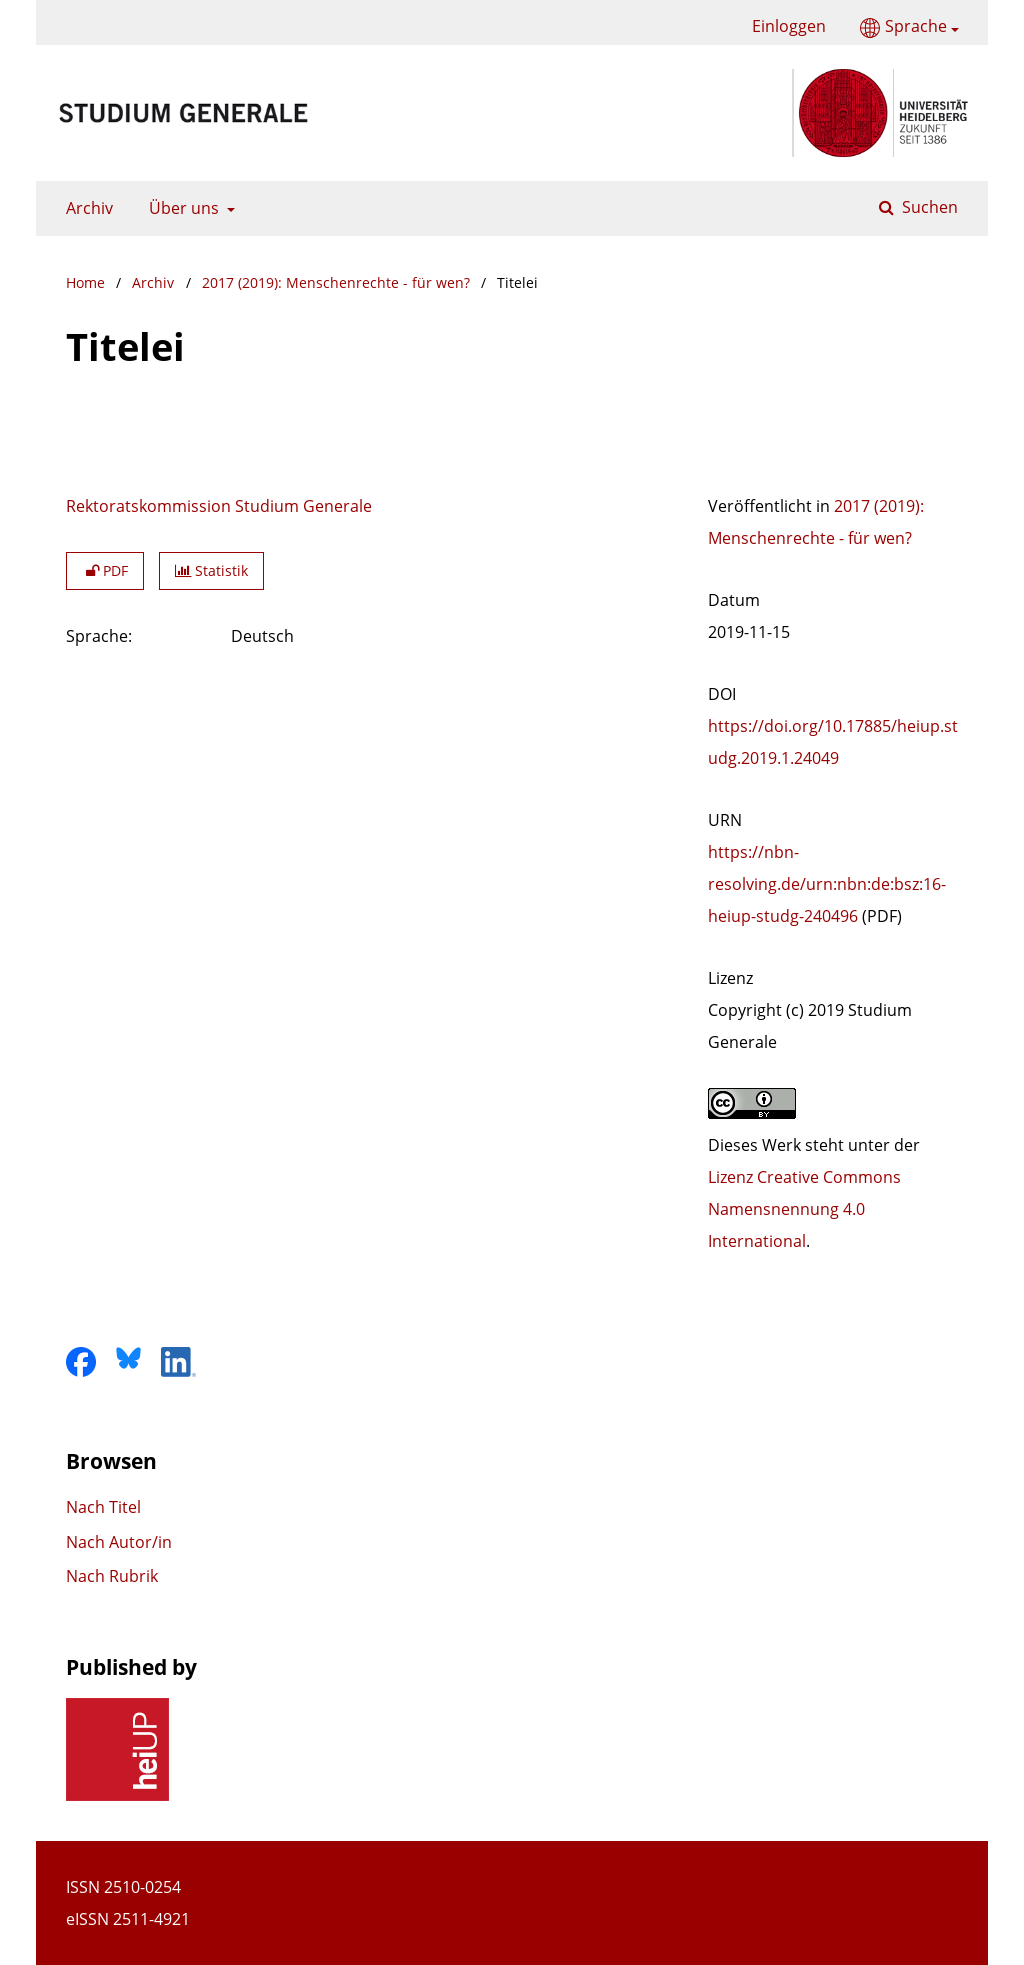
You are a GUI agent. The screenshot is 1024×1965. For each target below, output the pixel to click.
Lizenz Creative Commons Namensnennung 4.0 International (804, 1209)
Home (85, 282)
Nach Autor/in (119, 1542)
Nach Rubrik (112, 1576)
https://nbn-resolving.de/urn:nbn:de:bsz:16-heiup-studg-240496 (827, 884)
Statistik (211, 570)
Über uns (182, 208)
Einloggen (781, 26)
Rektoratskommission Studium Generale (219, 506)
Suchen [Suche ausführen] (928, 207)
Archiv (85, 208)
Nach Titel (103, 1507)
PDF (105, 570)
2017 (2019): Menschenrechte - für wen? (336, 282)
